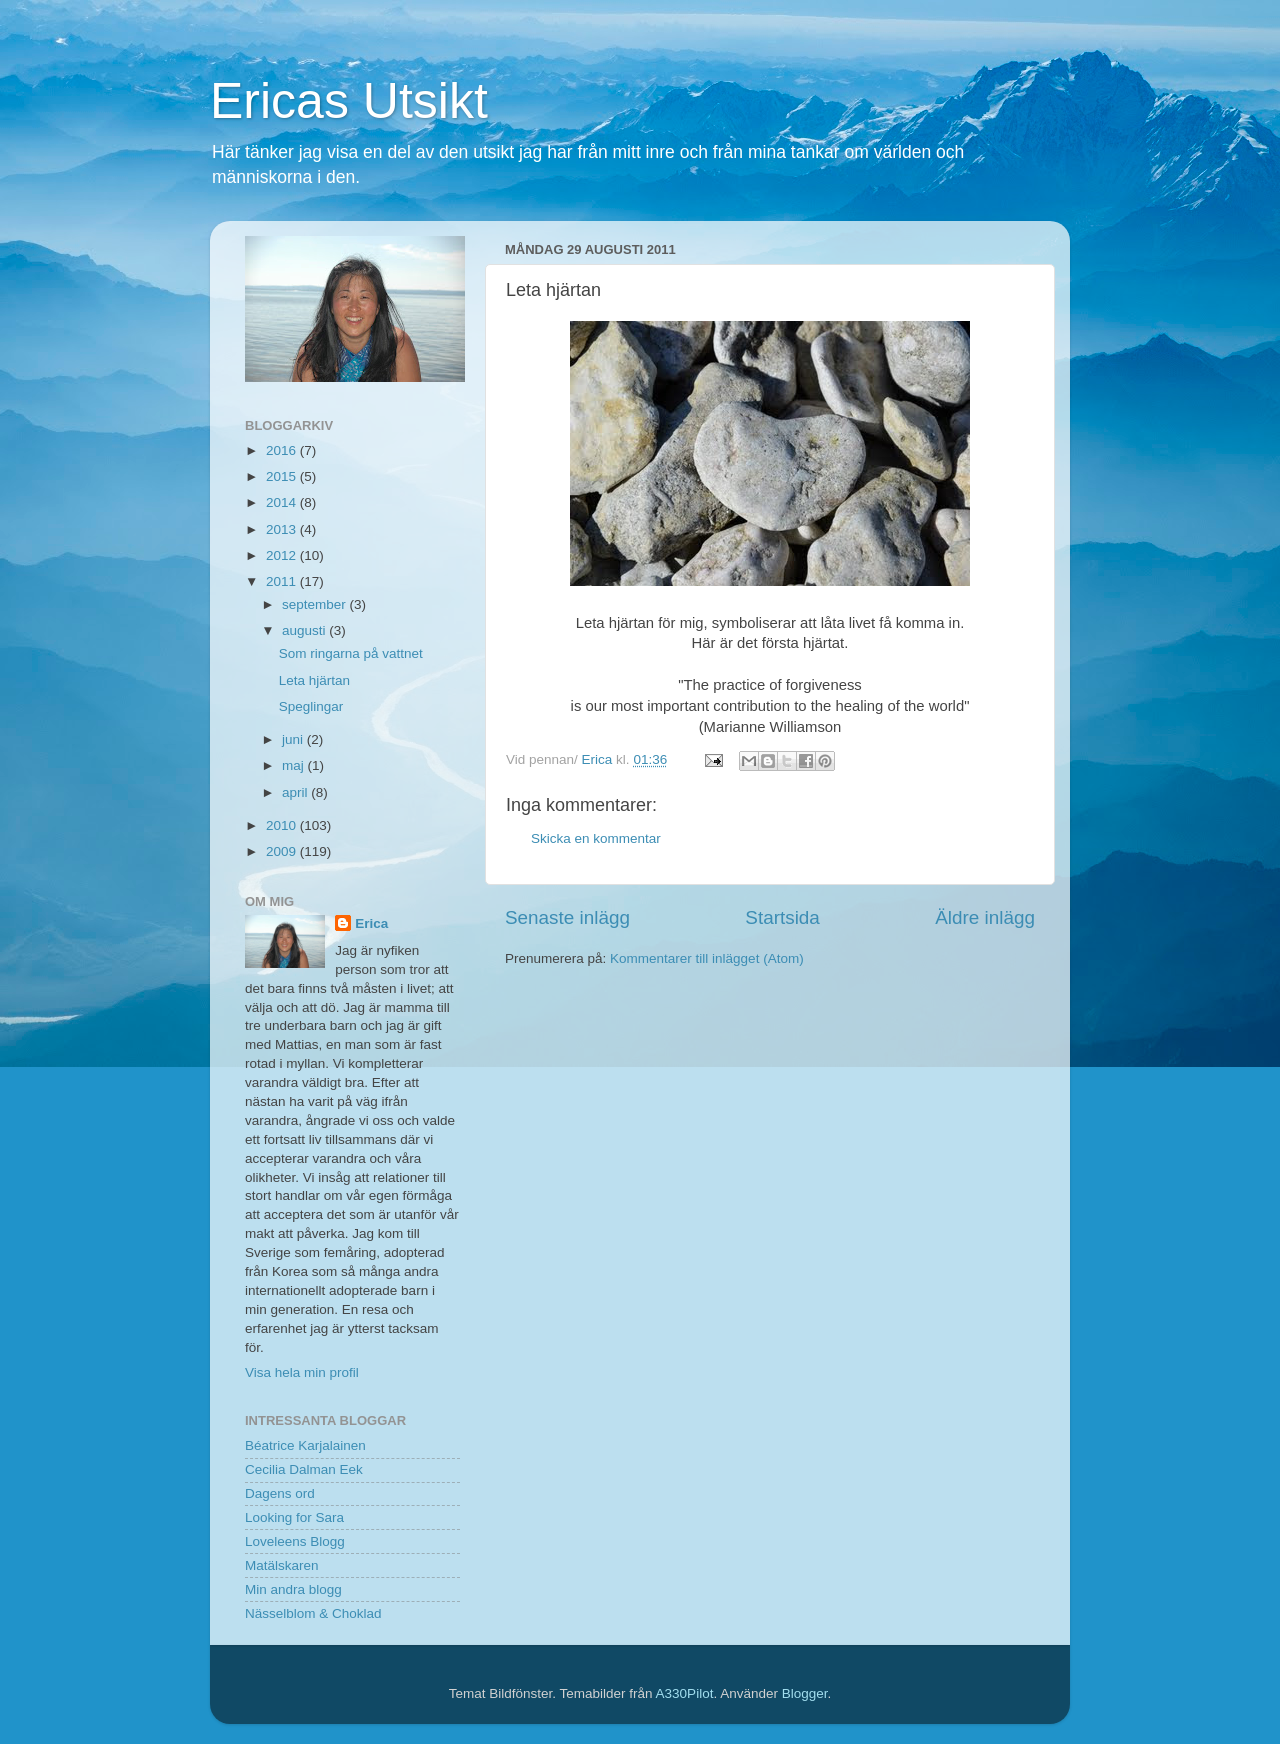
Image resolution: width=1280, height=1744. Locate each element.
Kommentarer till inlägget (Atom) (707, 958)
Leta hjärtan (314, 680)
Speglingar (311, 706)
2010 (283, 825)
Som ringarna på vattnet (351, 653)
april (296, 792)
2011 (283, 581)
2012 (283, 555)
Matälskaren (282, 1565)
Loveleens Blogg (295, 1541)
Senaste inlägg (567, 917)
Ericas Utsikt (349, 101)
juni (294, 739)
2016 (283, 450)
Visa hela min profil (302, 1372)
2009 (283, 851)
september (316, 604)
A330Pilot (685, 1693)
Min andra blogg (293, 1589)
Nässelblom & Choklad (313, 1613)
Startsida (782, 917)
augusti (305, 630)
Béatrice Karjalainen (305, 1445)
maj (295, 765)
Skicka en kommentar (596, 838)
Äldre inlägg (985, 917)
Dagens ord (280, 1493)
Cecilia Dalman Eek (304, 1469)
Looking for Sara (294, 1517)
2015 (283, 476)
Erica (371, 923)
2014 (283, 502)
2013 (283, 529)
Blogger (805, 1693)
